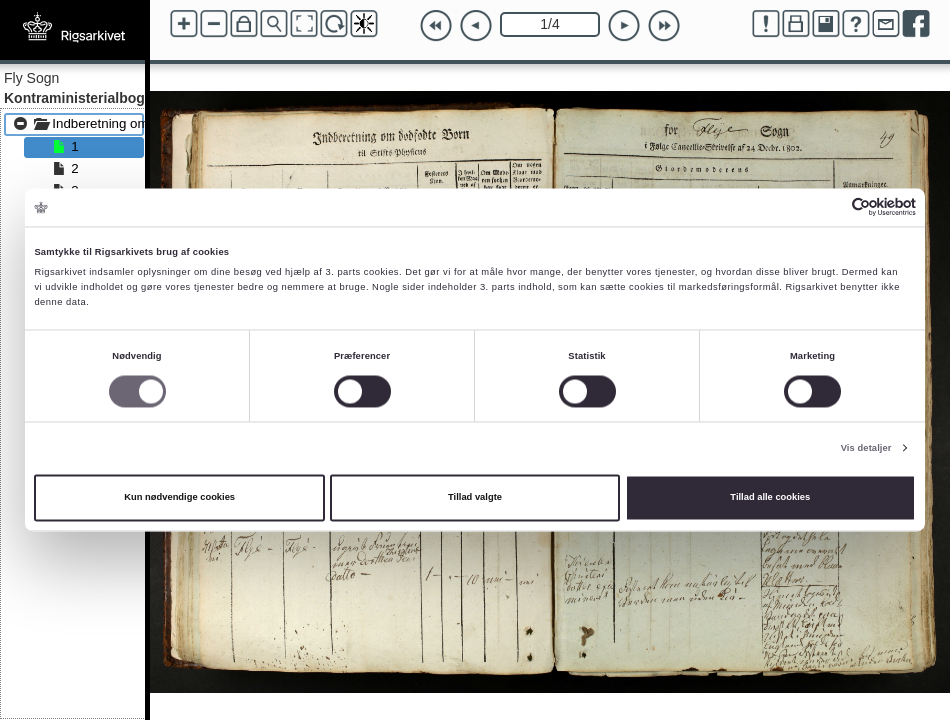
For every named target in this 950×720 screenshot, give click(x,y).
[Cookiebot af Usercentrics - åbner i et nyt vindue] (828, 207)
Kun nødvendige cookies (179, 498)
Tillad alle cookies (770, 498)
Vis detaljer (866, 448)
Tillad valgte (475, 498)
